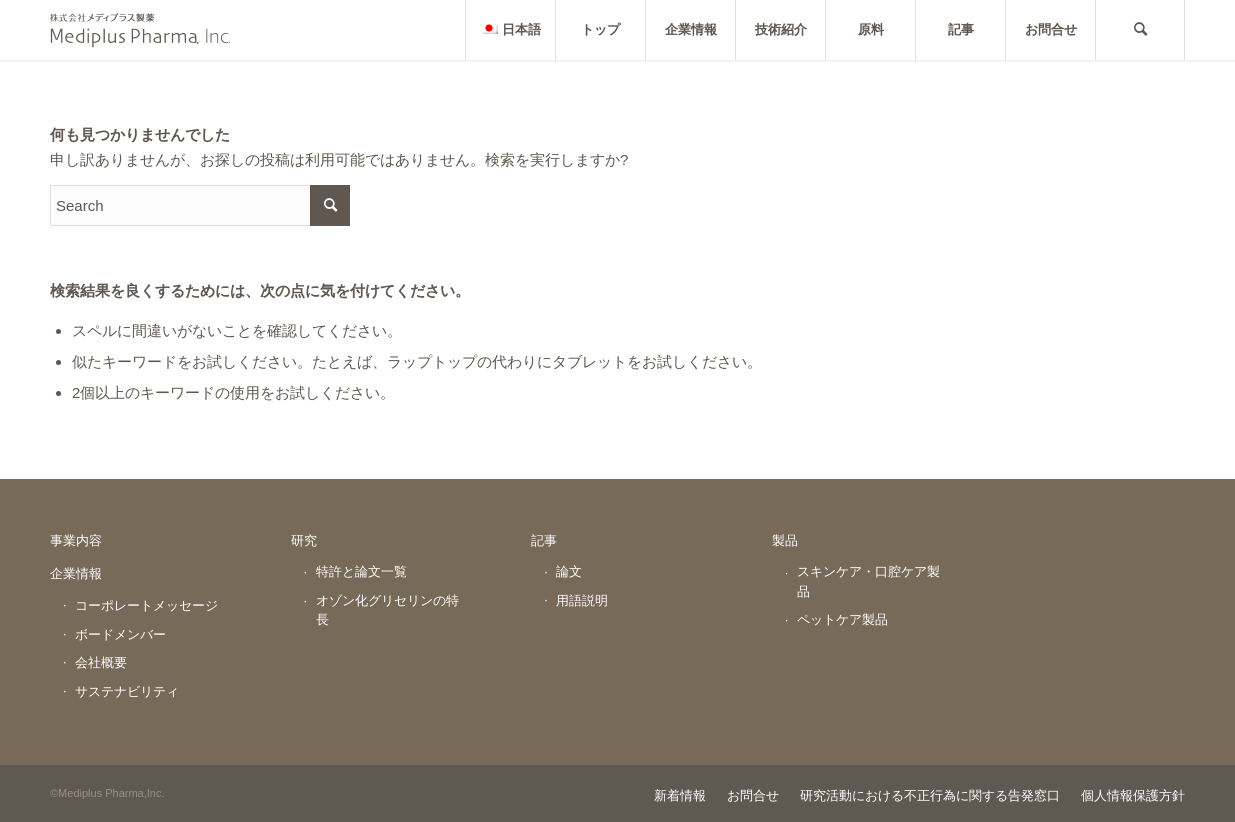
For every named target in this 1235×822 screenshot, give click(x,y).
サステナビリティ (127, 691)
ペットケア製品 (842, 619)
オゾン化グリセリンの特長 (387, 610)
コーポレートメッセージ (146, 605)
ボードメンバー (120, 634)
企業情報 (76, 573)
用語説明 (582, 600)
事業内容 (76, 540)
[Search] (1140, 30)
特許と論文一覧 (361, 571)
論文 (569, 571)
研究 (304, 540)
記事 (544, 540)
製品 (785, 540)
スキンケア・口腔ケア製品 (868, 581)
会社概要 (101, 662)
